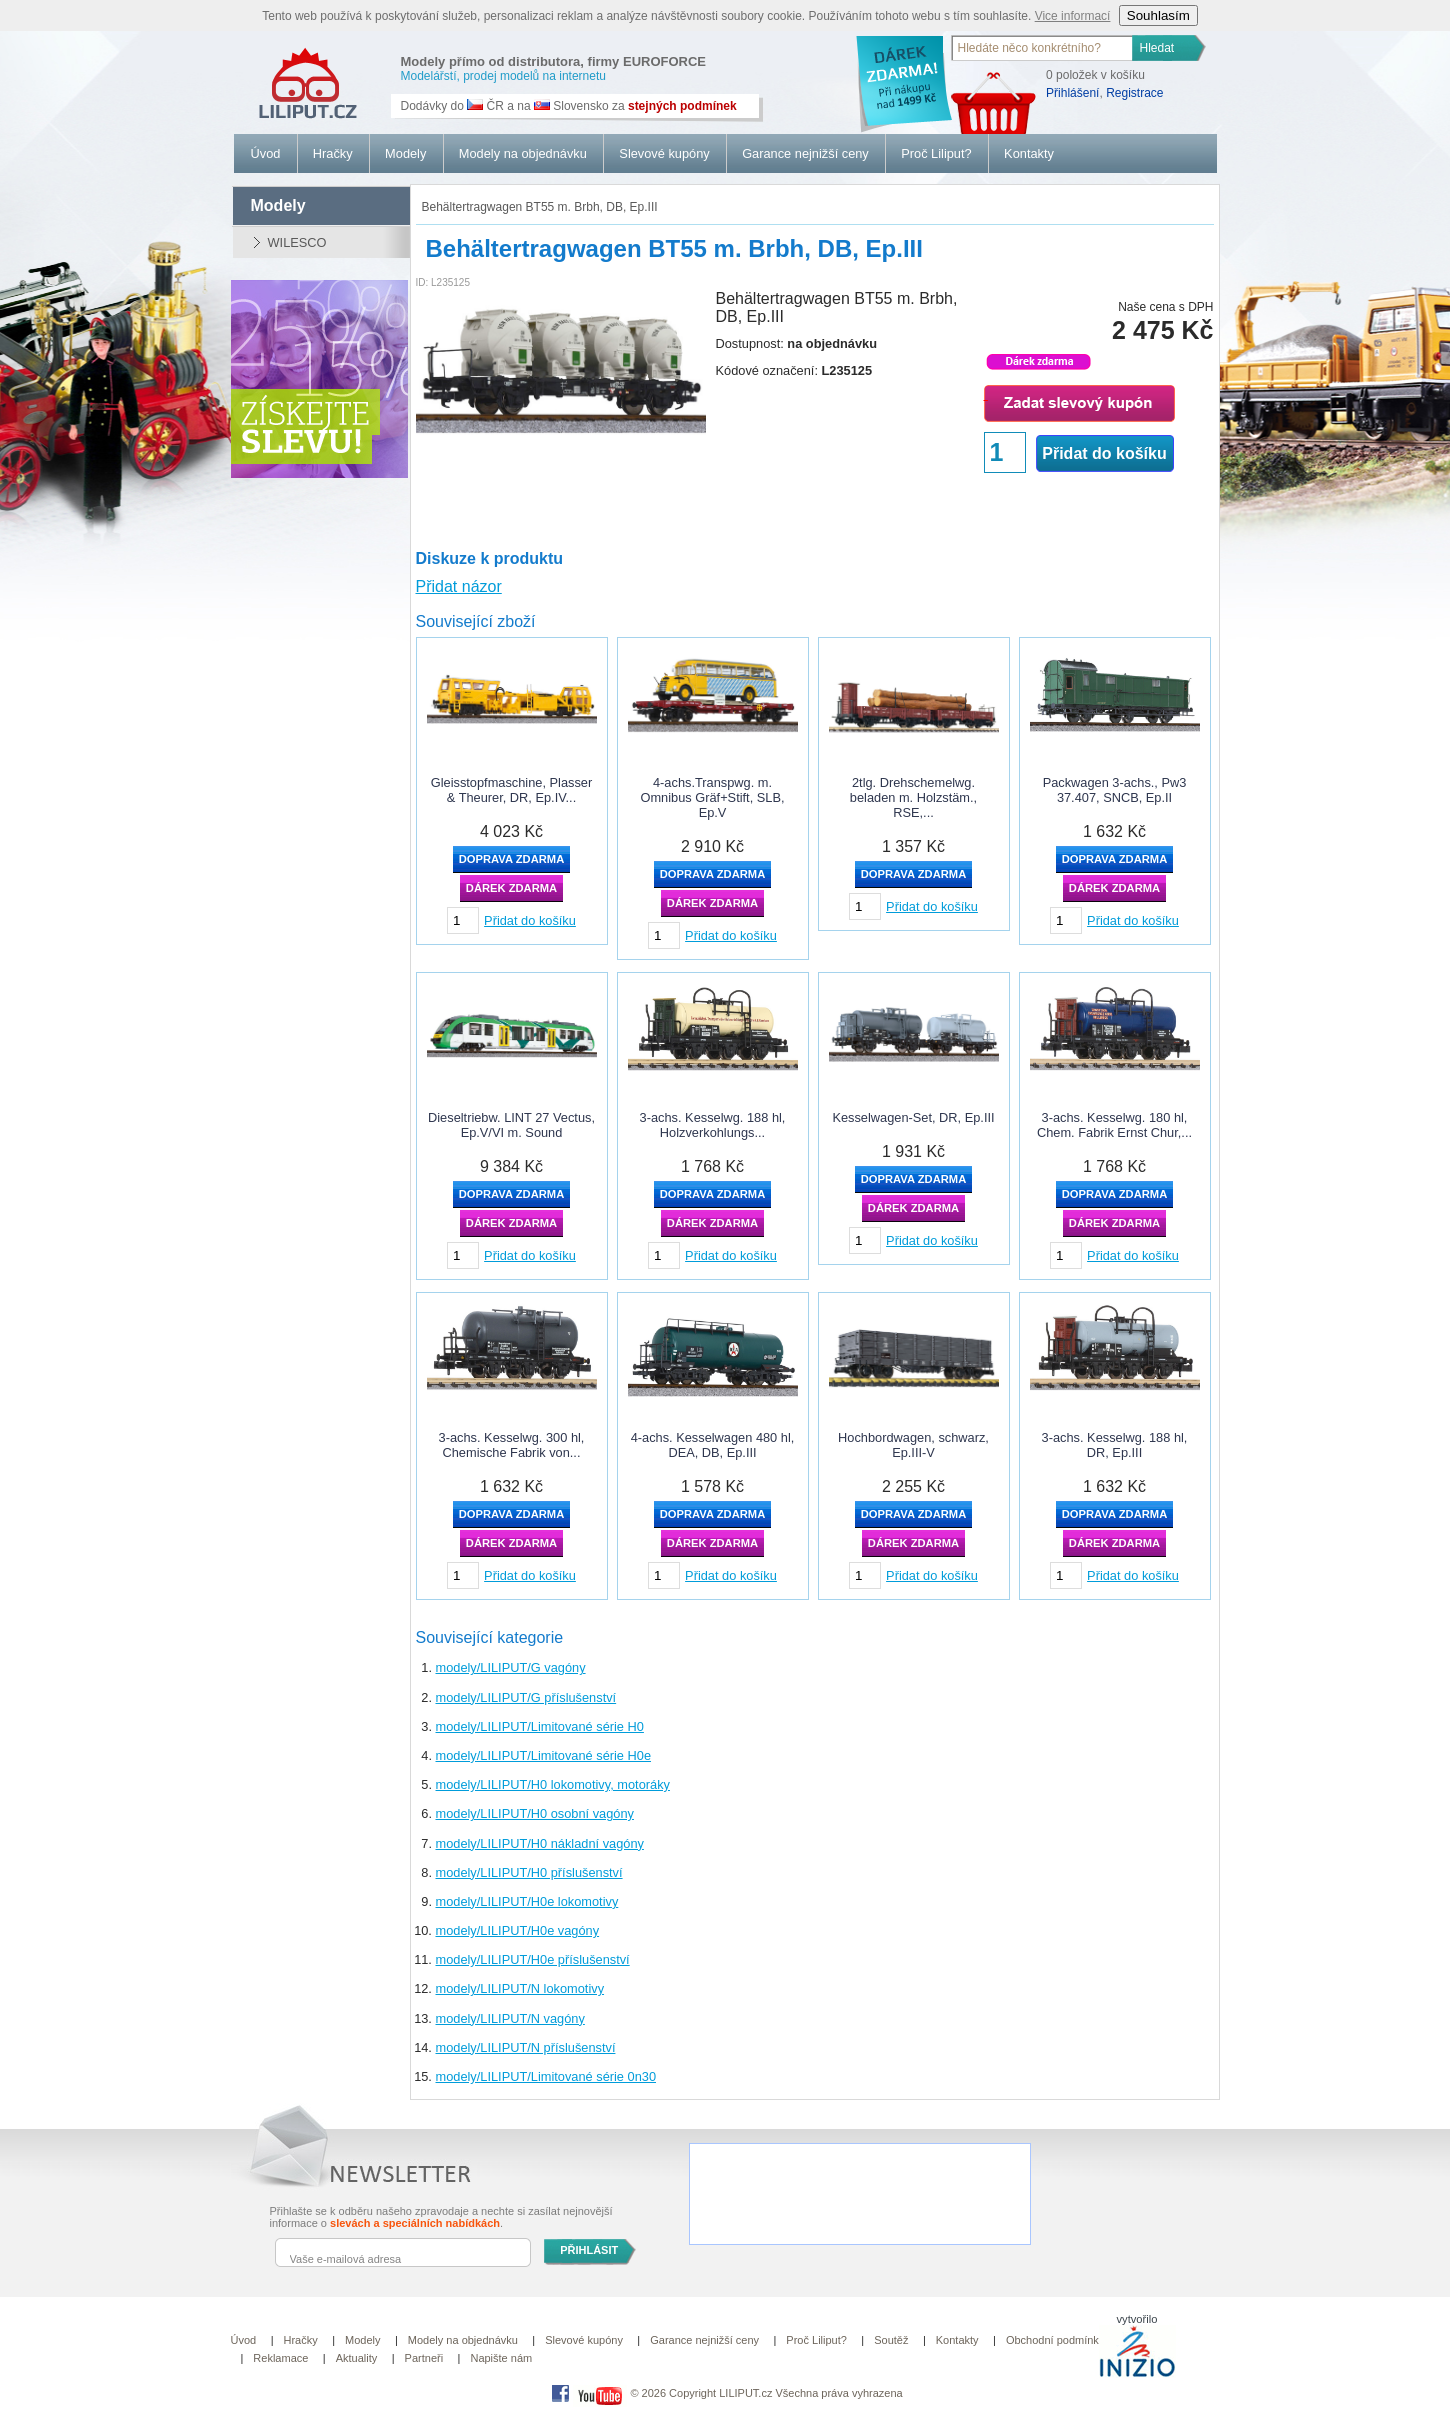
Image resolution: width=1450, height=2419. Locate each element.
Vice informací (1073, 16)
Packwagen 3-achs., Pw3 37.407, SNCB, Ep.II (1115, 790)
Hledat (1157, 48)
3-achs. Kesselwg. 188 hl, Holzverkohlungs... (713, 1125)
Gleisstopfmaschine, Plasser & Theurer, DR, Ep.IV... (511, 790)
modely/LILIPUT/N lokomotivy (520, 1988)
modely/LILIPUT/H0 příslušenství (529, 1872)
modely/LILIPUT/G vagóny (511, 1667)
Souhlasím (1158, 15)
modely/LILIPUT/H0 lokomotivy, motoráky (553, 1784)
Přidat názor (459, 586)
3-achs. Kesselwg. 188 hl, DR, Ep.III (1115, 1445)
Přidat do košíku (1104, 453)
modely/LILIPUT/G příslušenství (526, 1697)
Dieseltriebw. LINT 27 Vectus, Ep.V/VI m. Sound (511, 1125)
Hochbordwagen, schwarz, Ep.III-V (913, 1445)
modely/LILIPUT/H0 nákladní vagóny (540, 1843)
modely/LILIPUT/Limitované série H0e (544, 1755)
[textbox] (1043, 48)
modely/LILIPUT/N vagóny (510, 2018)
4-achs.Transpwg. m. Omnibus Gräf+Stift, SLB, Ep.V (712, 797)
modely (278, 205)
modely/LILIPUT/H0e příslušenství (533, 1959)
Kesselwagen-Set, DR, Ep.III (913, 1117)
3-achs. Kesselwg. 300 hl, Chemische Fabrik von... (512, 1445)
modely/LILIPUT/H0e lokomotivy (527, 1901)
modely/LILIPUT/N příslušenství (526, 2047)
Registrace (1134, 93)
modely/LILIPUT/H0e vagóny (518, 1930)
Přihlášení (1072, 93)
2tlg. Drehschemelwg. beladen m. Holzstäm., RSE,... (913, 797)
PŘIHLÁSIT (589, 2250)
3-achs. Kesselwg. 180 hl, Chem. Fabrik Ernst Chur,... (1114, 1125)
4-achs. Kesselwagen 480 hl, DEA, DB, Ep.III (713, 1445)
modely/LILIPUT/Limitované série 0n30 (546, 2076)
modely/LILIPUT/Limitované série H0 (540, 1726)
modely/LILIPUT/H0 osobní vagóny (535, 1813)
